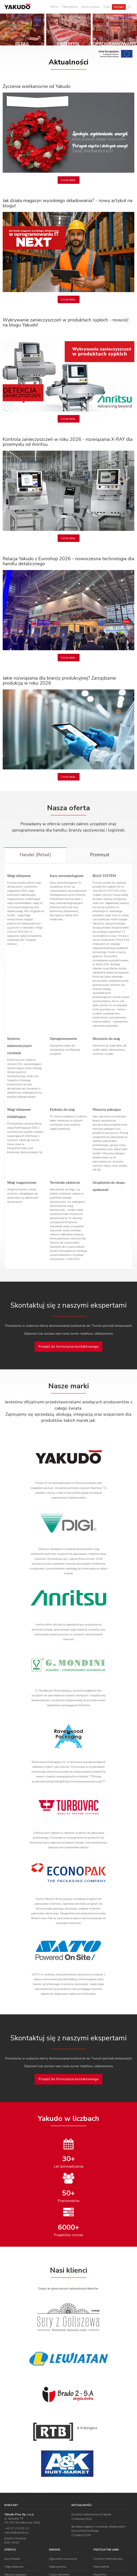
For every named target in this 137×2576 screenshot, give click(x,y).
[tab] (35, 855)
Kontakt (119, 7)
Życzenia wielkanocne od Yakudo (36, 86)
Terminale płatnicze (65, 1181)
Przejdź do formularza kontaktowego (68, 1345)
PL (129, 7)
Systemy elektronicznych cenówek (19, 1044)
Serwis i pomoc (90, 7)
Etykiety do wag (62, 1108)
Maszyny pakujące (107, 1108)
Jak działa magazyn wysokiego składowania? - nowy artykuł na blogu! (67, 203)
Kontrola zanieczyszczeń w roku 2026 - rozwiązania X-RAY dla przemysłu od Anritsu (68, 442)
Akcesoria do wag (106, 1037)
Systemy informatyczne (108, 2558)
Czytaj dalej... (69, 180)
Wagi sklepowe (19, 875)
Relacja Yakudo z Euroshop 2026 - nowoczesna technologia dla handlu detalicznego (68, 561)
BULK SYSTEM (104, 875)
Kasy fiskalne (12, 2558)
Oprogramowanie (63, 1037)
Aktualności (68, 62)
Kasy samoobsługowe (66, 875)
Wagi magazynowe (21, 1181)
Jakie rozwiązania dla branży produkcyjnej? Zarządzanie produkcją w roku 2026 (59, 680)
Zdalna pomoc (58, 2566)
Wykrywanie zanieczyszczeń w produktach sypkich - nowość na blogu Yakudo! (66, 322)
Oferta (54, 7)
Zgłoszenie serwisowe (63, 2558)
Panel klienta (70, 7)
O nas (106, 7)
